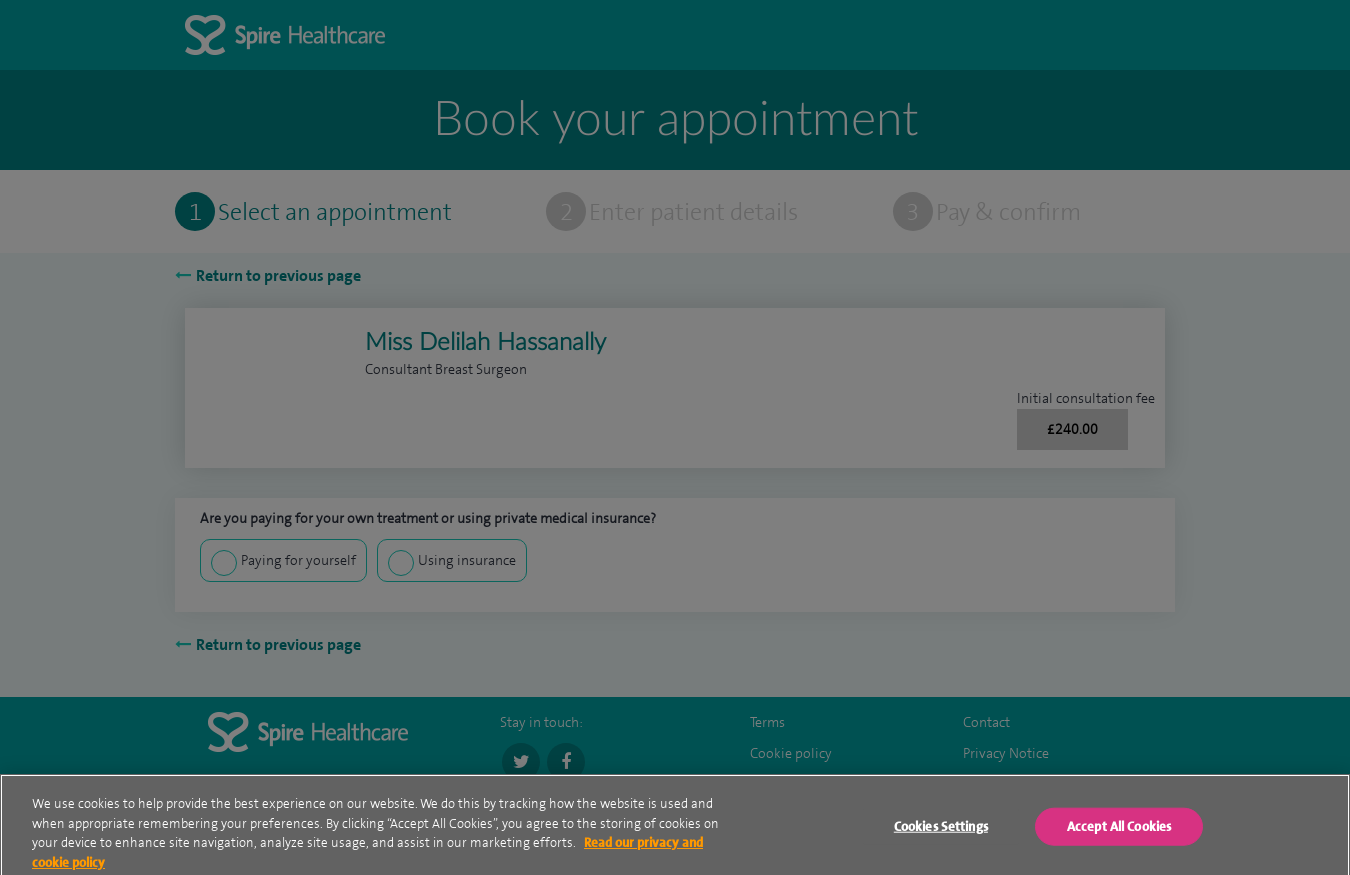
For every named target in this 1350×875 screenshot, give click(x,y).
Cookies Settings (941, 830)
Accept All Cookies (1119, 830)
